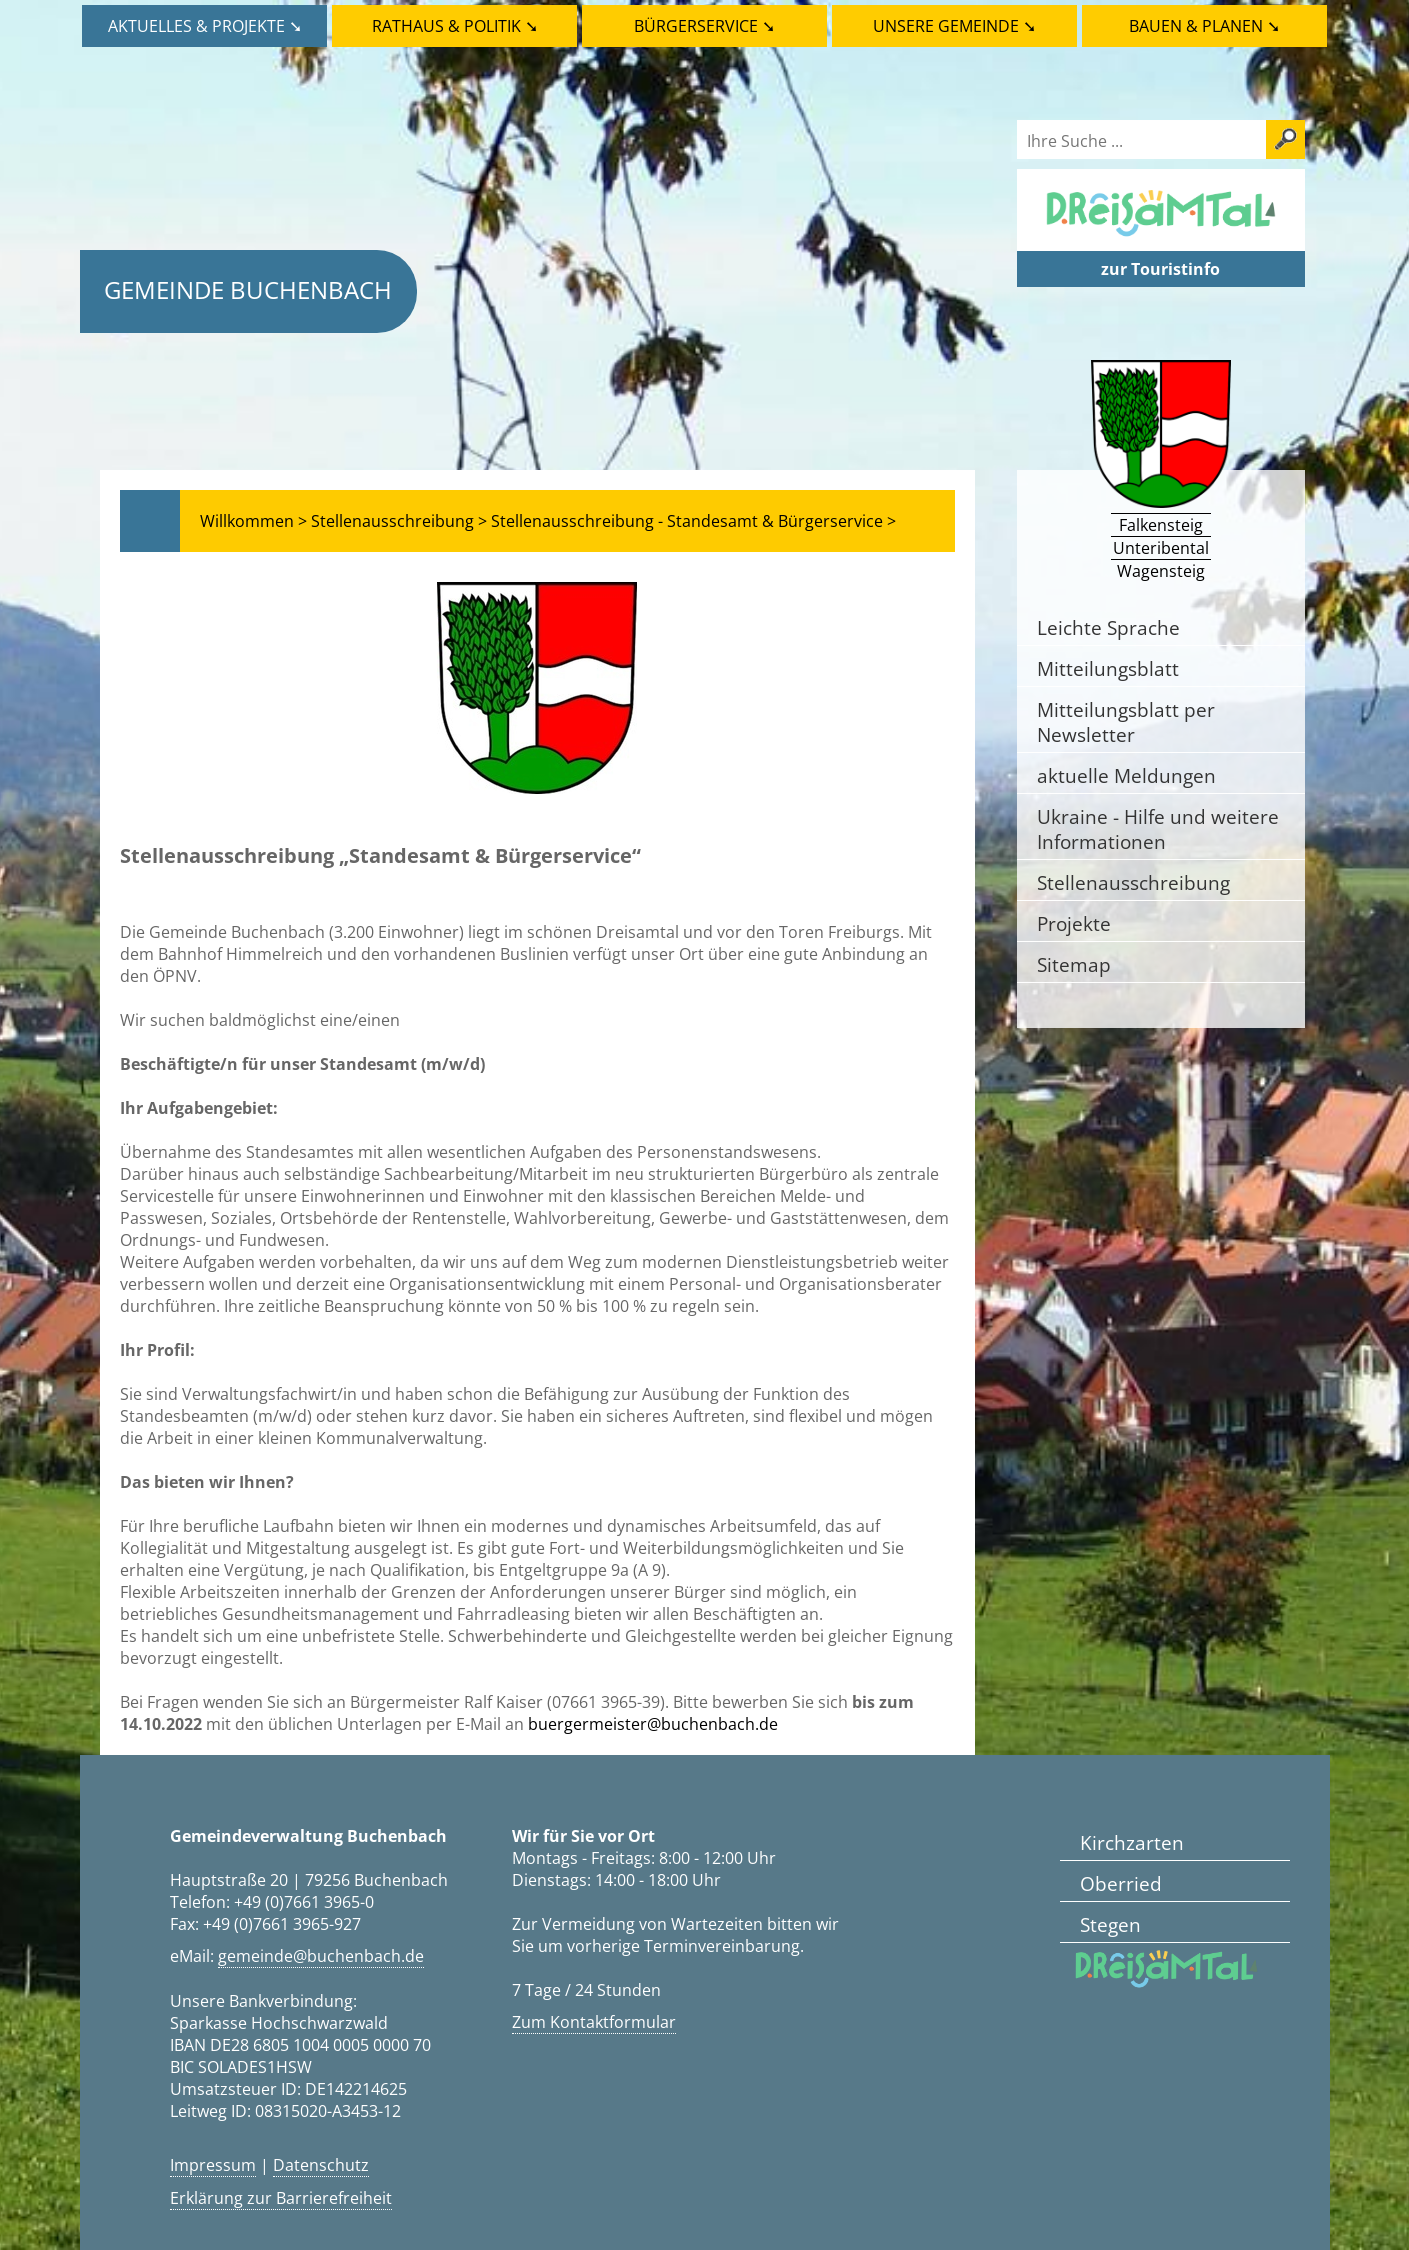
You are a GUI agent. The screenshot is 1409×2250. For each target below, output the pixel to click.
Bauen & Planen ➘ (1204, 26)
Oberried (1121, 1883)
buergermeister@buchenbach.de (653, 1724)
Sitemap (1074, 964)
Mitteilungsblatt (1108, 668)
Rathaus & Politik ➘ (455, 26)
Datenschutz (321, 2165)
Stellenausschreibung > (399, 521)
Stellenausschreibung (1133, 882)
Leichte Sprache (1108, 627)
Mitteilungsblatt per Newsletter (1126, 722)
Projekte (1074, 923)
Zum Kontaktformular (594, 2022)
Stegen (1110, 1924)
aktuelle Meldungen (1126, 775)
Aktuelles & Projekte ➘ (205, 26)
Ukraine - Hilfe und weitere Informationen (1158, 829)
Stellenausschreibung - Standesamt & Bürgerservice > (693, 521)
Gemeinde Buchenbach (248, 289)
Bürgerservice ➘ (704, 26)
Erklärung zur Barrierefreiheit (281, 2198)
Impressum (213, 2165)
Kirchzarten (1132, 1842)
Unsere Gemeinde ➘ (954, 26)
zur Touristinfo (1160, 269)
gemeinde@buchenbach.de (321, 1956)
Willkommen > (253, 521)
